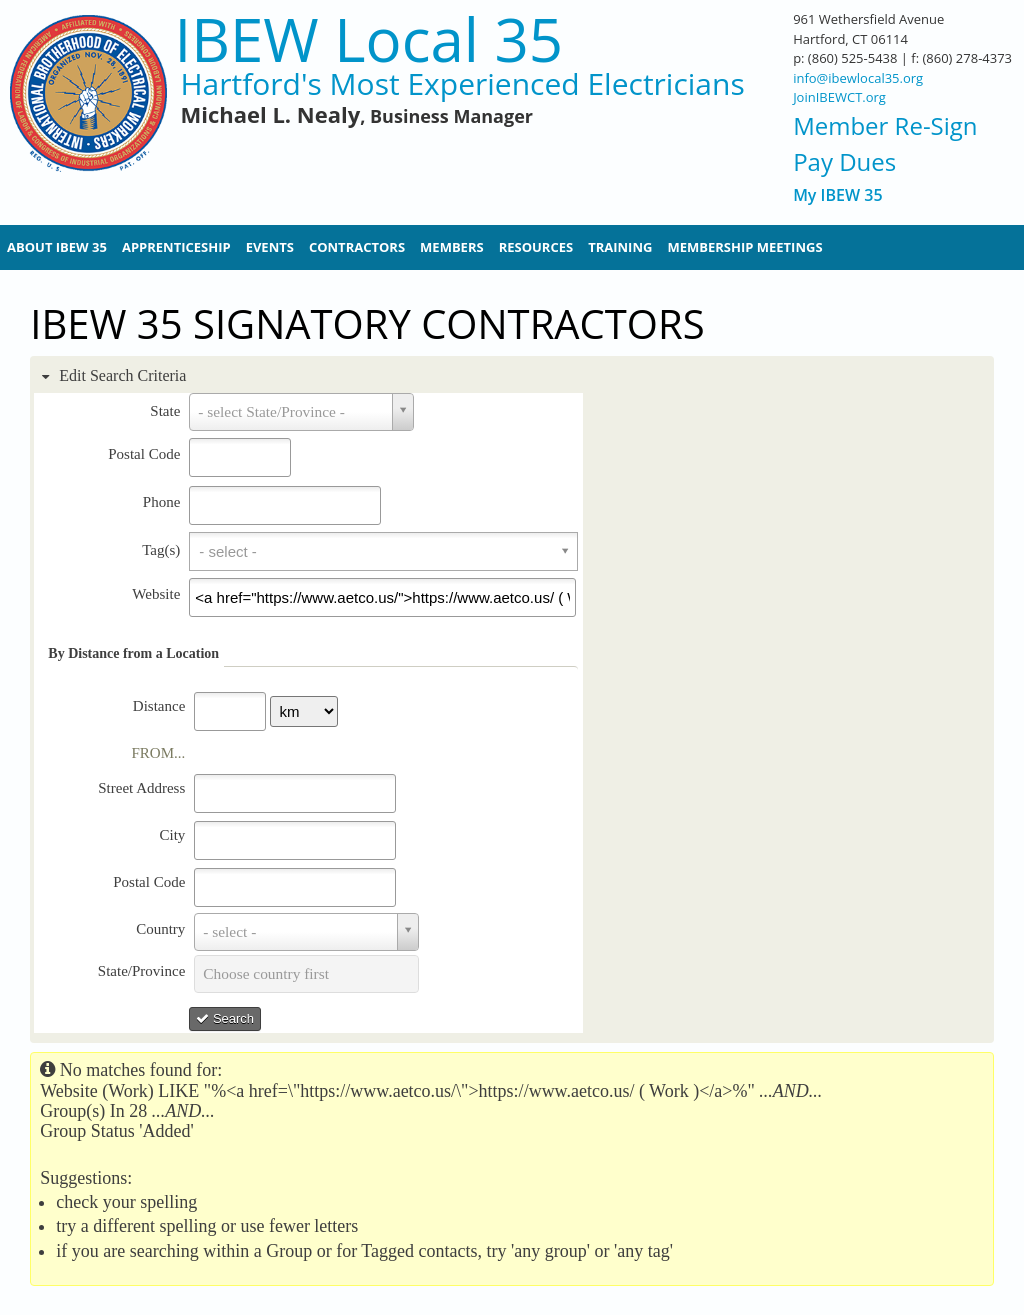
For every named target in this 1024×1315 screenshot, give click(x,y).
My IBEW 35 (837, 195)
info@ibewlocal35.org (858, 78)
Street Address (141, 788)
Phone (162, 502)
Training (620, 247)
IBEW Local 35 (368, 39)
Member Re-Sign (885, 125)
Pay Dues (844, 161)
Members (452, 247)
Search (225, 1018)
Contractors (357, 247)
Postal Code (144, 454)
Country (160, 929)
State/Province (141, 971)
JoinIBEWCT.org (839, 97)
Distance (159, 706)
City (172, 835)
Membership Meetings (744, 247)
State (165, 411)
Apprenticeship (176, 247)
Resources (536, 247)
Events (270, 247)
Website (156, 594)
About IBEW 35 (57, 247)
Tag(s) (161, 550)
